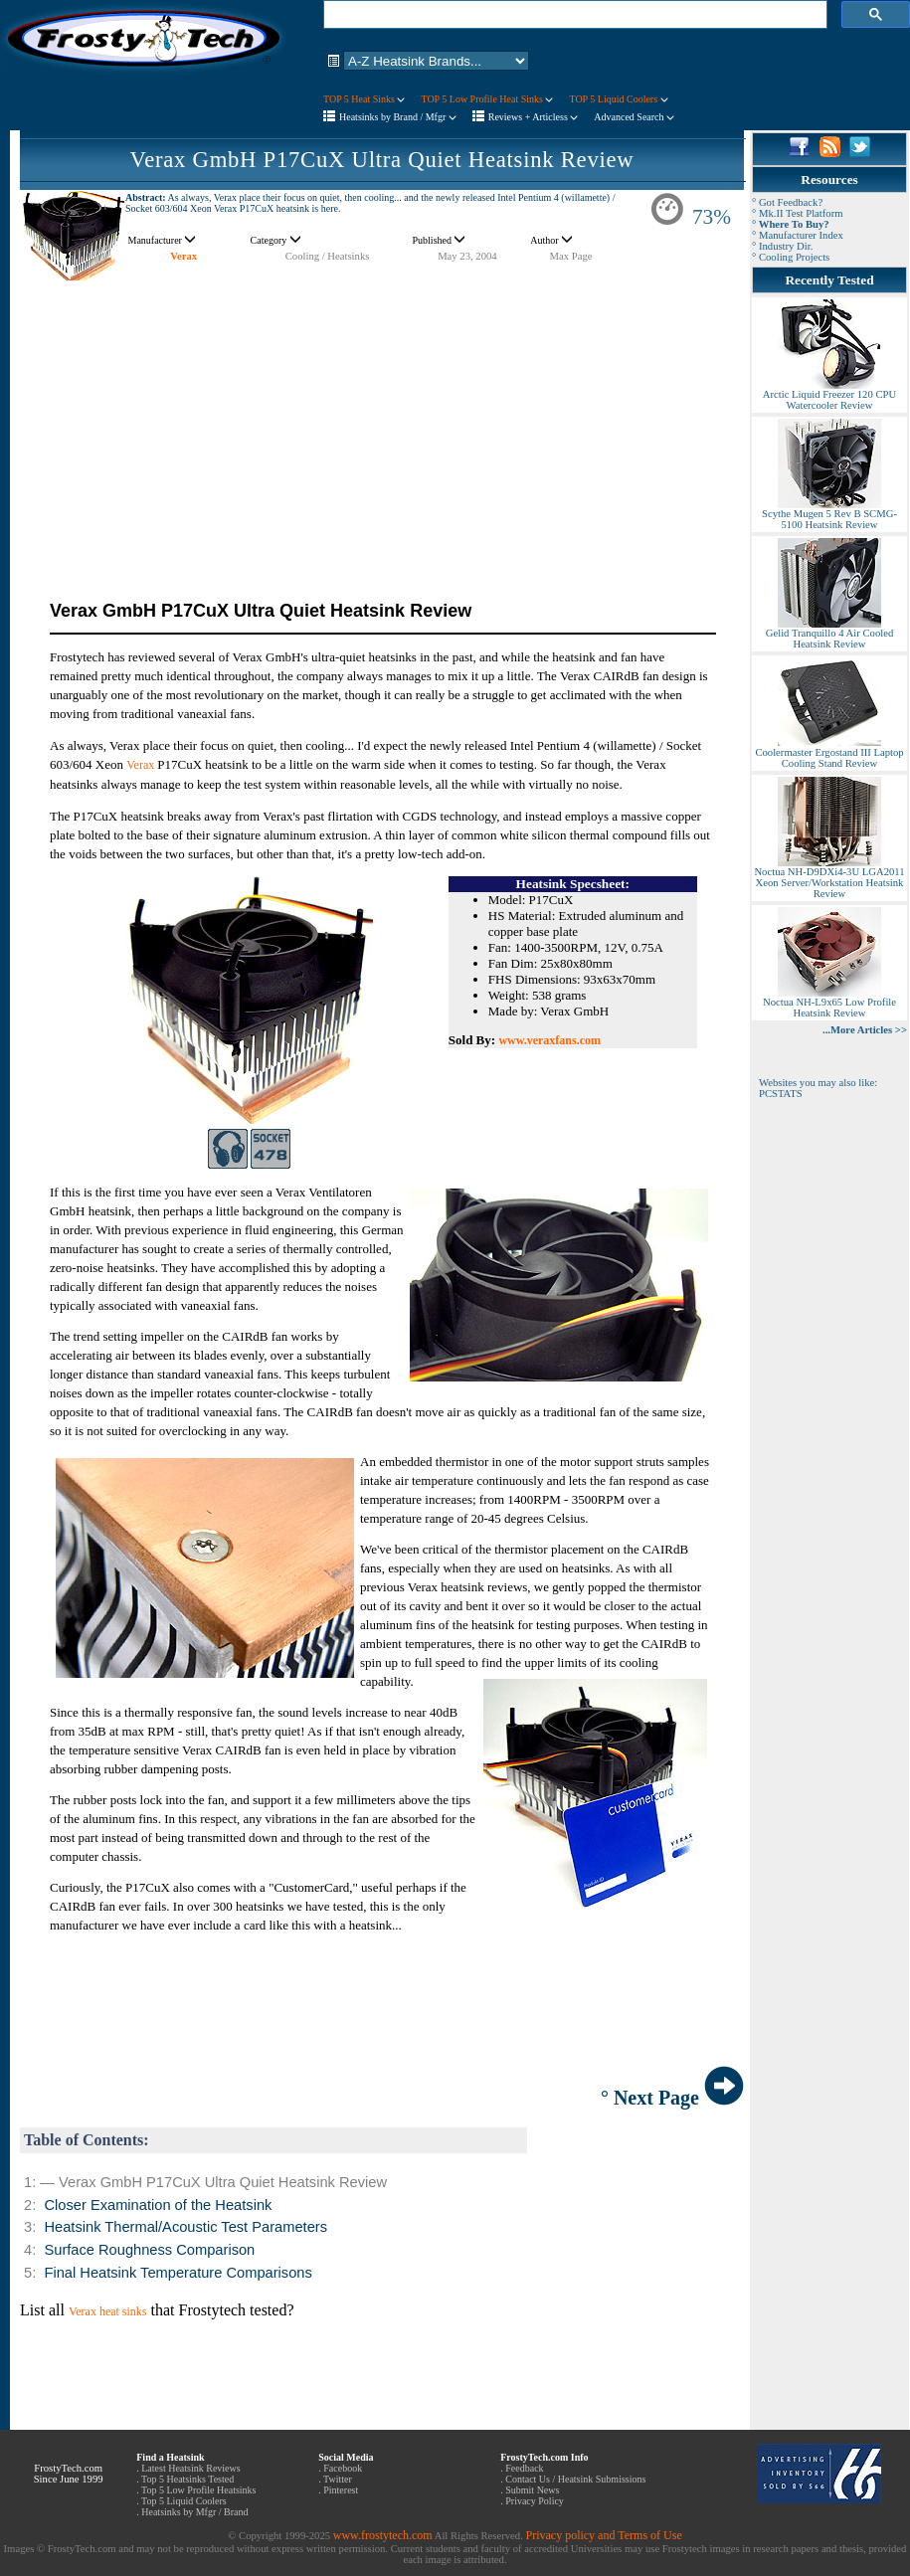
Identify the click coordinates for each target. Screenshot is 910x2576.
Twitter (337, 2479)
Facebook (342, 2468)
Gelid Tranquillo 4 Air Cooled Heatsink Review (829, 634)
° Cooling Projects (790, 257)
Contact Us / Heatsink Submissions (575, 2479)
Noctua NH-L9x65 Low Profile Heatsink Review (829, 1003)
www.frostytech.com (383, 2535)
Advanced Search (634, 116)
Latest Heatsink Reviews (190, 2468)
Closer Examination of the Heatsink (158, 2205)
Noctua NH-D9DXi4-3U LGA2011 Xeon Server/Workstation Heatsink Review (829, 878)
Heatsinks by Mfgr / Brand (194, 2511)
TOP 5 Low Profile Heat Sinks (487, 98)
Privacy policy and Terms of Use (603, 2535)
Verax (183, 256)
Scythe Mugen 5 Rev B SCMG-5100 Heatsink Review (829, 514)
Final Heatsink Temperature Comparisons (177, 2273)
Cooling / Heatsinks (327, 256)
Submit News (532, 2489)
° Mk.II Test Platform (797, 213)
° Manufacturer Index (797, 235)
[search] (573, 15)
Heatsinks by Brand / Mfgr (397, 116)
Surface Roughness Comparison (149, 2250)
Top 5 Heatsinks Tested (187, 2479)
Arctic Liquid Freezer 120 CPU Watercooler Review (829, 395)
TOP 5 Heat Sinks (364, 98)
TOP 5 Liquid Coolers (618, 98)
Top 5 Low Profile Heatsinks (198, 2489)
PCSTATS (781, 1093)
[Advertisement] (382, 420)
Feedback (524, 2468)
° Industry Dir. (782, 246)
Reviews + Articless (533, 116)
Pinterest (340, 2489)
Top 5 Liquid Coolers (184, 2500)
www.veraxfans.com (549, 1040)
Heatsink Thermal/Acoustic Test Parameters (185, 2227)
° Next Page (672, 2098)
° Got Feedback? (787, 202)
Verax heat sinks (108, 2311)
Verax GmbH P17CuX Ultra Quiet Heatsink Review (382, 159)
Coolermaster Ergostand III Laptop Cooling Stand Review (829, 753)
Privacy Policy (534, 2500)
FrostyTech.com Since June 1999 (68, 2473)
